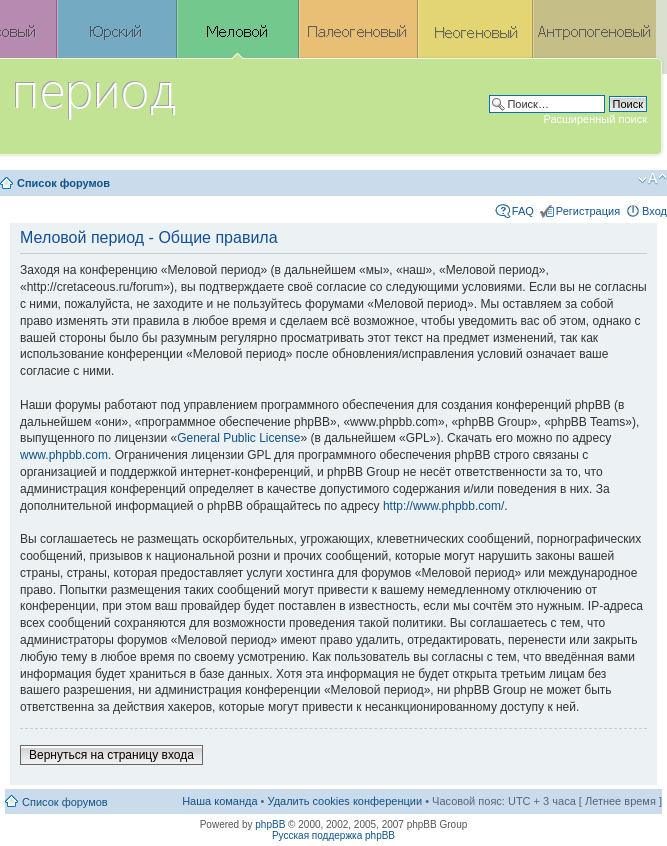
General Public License (238, 438)
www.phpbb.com (64, 455)
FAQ (523, 211)
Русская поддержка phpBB (333, 835)
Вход (654, 211)
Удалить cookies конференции (345, 801)
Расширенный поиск (595, 119)
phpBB (270, 824)
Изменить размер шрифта (652, 179)
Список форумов (63, 183)
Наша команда (219, 801)
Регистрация (588, 211)
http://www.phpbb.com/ (443, 506)
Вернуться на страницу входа (111, 755)
